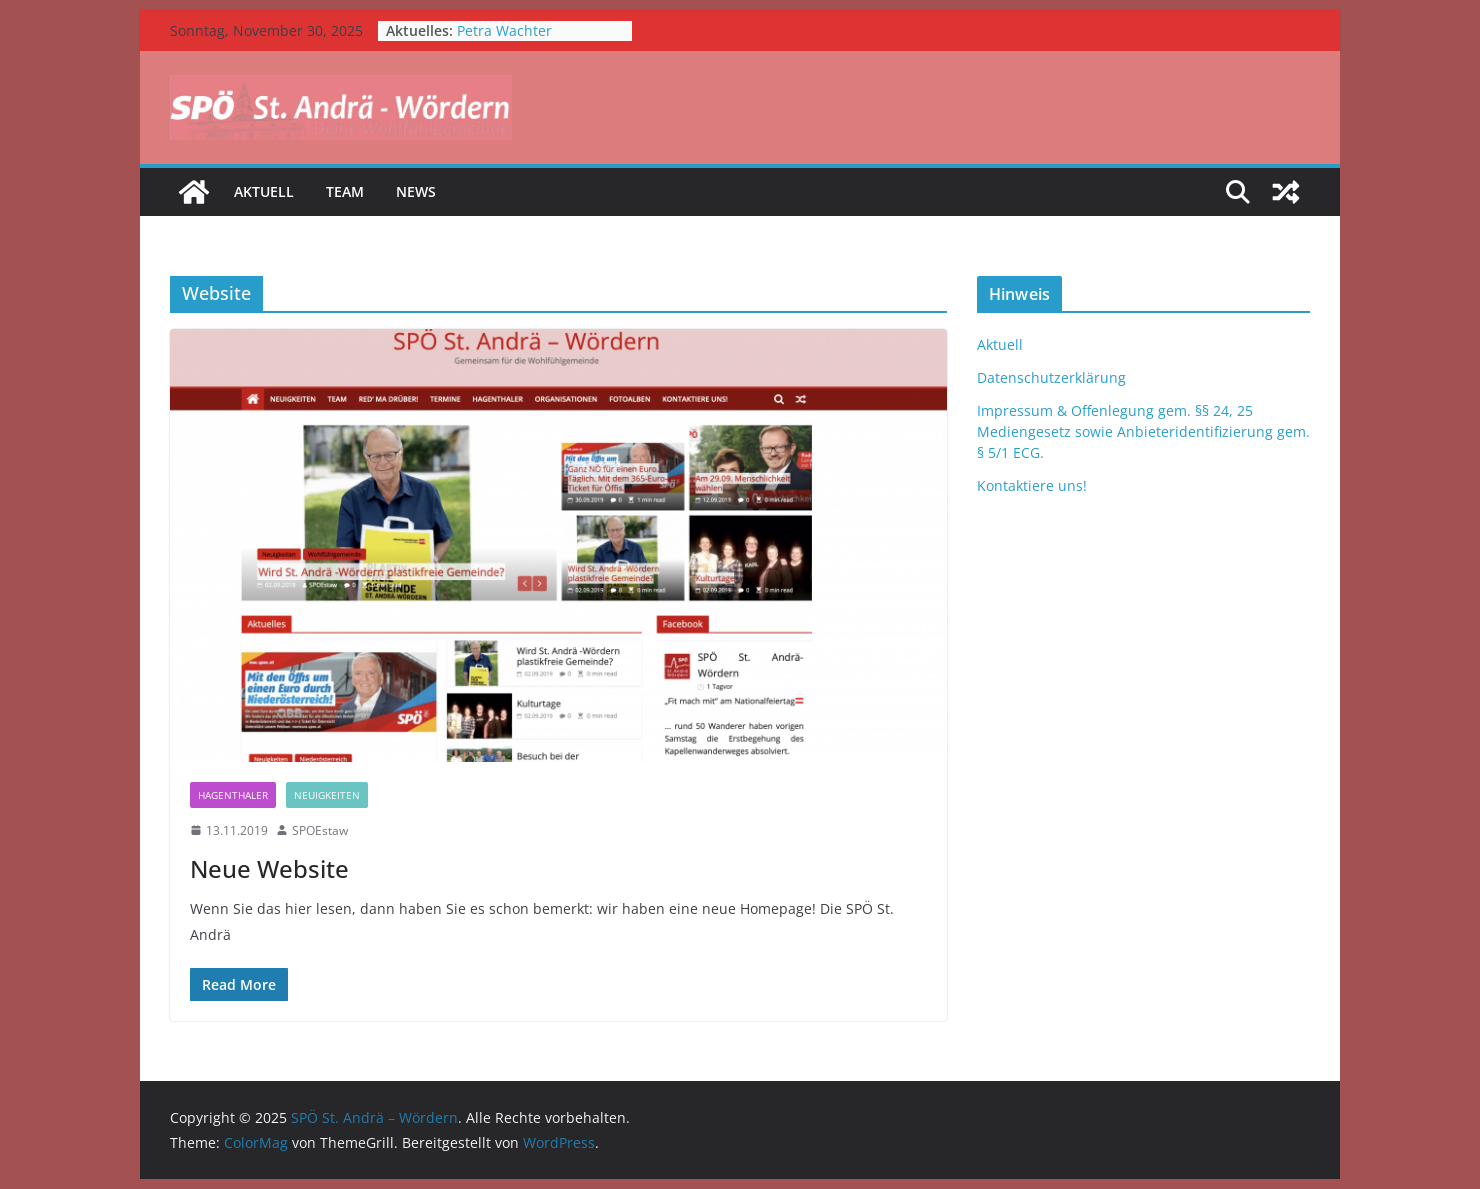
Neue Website (269, 868)
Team (345, 191)
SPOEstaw (320, 830)
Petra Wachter (504, 30)
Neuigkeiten (327, 795)
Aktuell (264, 191)
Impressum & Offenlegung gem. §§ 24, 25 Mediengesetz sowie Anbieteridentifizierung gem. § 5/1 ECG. (1143, 431)
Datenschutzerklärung (1051, 377)
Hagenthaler (233, 795)
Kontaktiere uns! (1032, 485)
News (416, 191)
